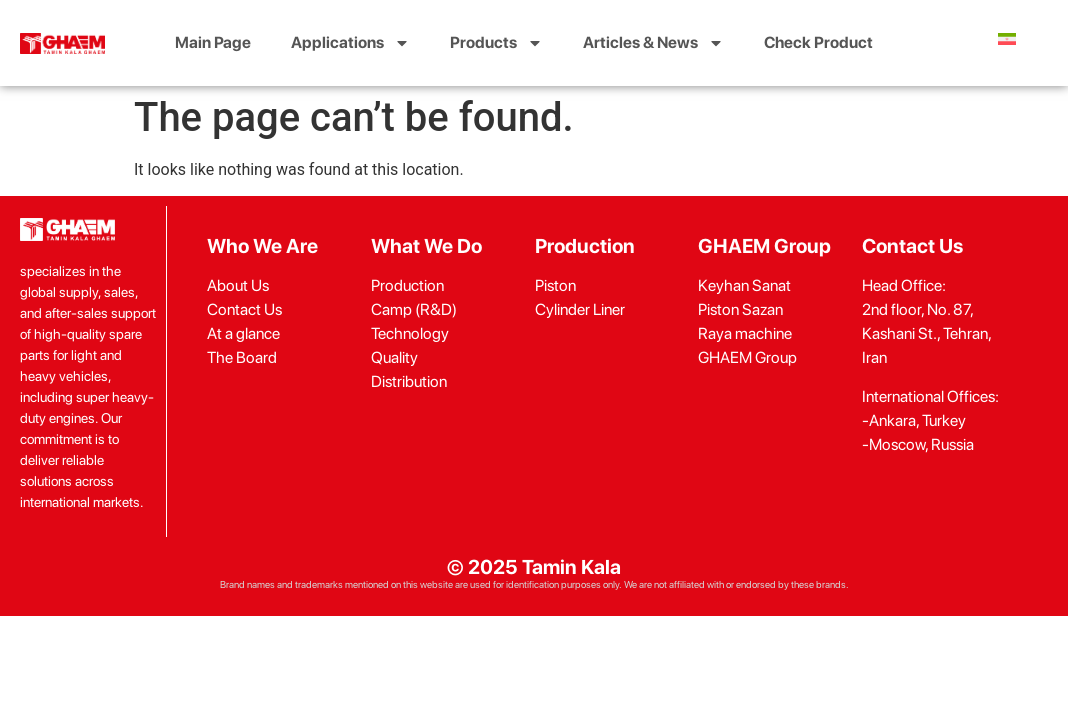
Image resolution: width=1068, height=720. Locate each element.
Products (496, 43)
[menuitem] (1007, 39)
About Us (238, 285)
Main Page (213, 42)
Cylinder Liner (580, 309)
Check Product (818, 42)
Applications (350, 43)
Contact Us (244, 309)
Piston (555, 285)
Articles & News (653, 43)
